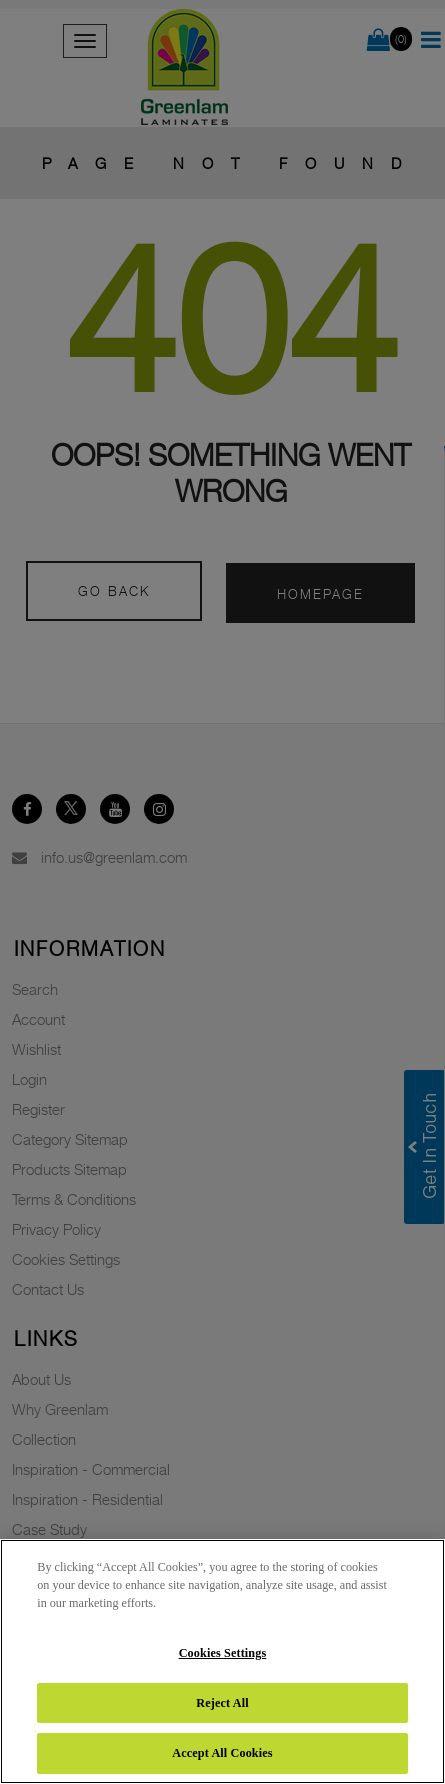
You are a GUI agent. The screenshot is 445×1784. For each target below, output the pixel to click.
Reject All (222, 1703)
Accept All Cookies (222, 1753)
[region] (222, 1661)
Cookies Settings (223, 1653)
